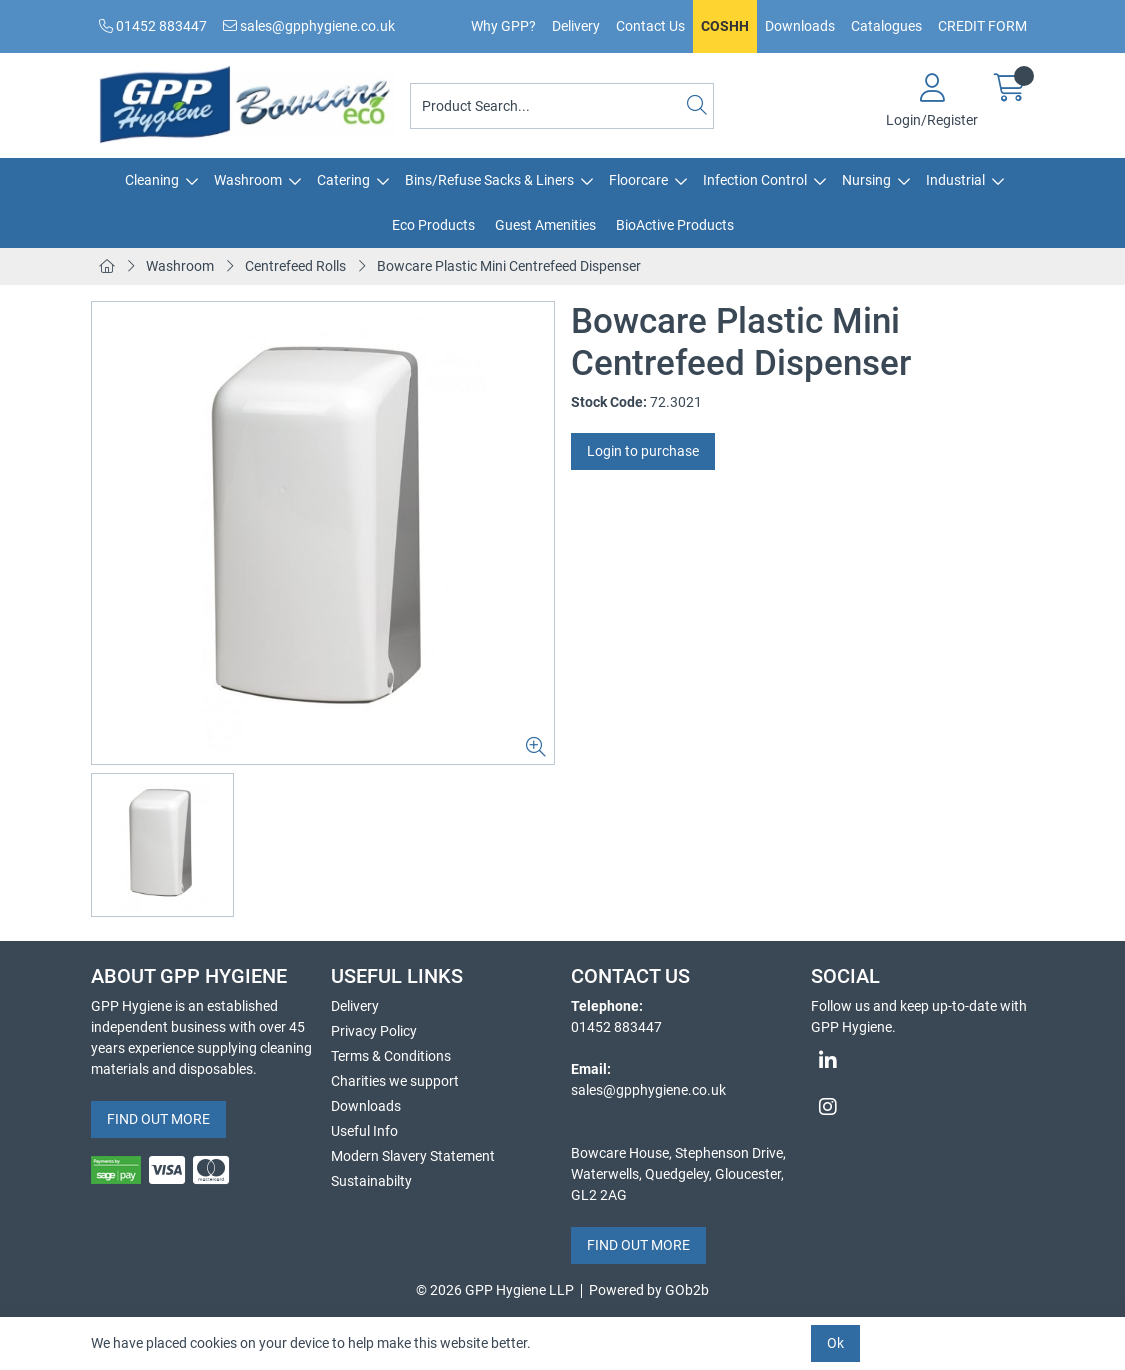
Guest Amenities (545, 225)
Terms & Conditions (391, 1056)
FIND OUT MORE (158, 1119)
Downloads (800, 26)
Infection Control (755, 180)
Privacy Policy (374, 1031)
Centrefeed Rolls (295, 266)
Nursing (866, 180)
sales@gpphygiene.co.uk (309, 26)
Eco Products (433, 225)
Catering (343, 180)
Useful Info (364, 1131)
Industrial (955, 180)
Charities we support (395, 1081)
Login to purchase (643, 451)
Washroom (248, 180)
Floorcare (638, 180)
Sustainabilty (371, 1181)
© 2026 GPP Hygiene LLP (495, 1290)
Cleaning (152, 180)
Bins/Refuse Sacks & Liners (489, 180)
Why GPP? (503, 26)
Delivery (576, 26)
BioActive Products (675, 225)
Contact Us (650, 26)
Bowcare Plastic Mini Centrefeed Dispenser (509, 266)
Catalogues (886, 26)
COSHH (725, 26)
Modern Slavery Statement (413, 1156)
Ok (835, 1343)
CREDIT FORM (982, 26)
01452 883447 (153, 26)
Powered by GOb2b (649, 1290)
